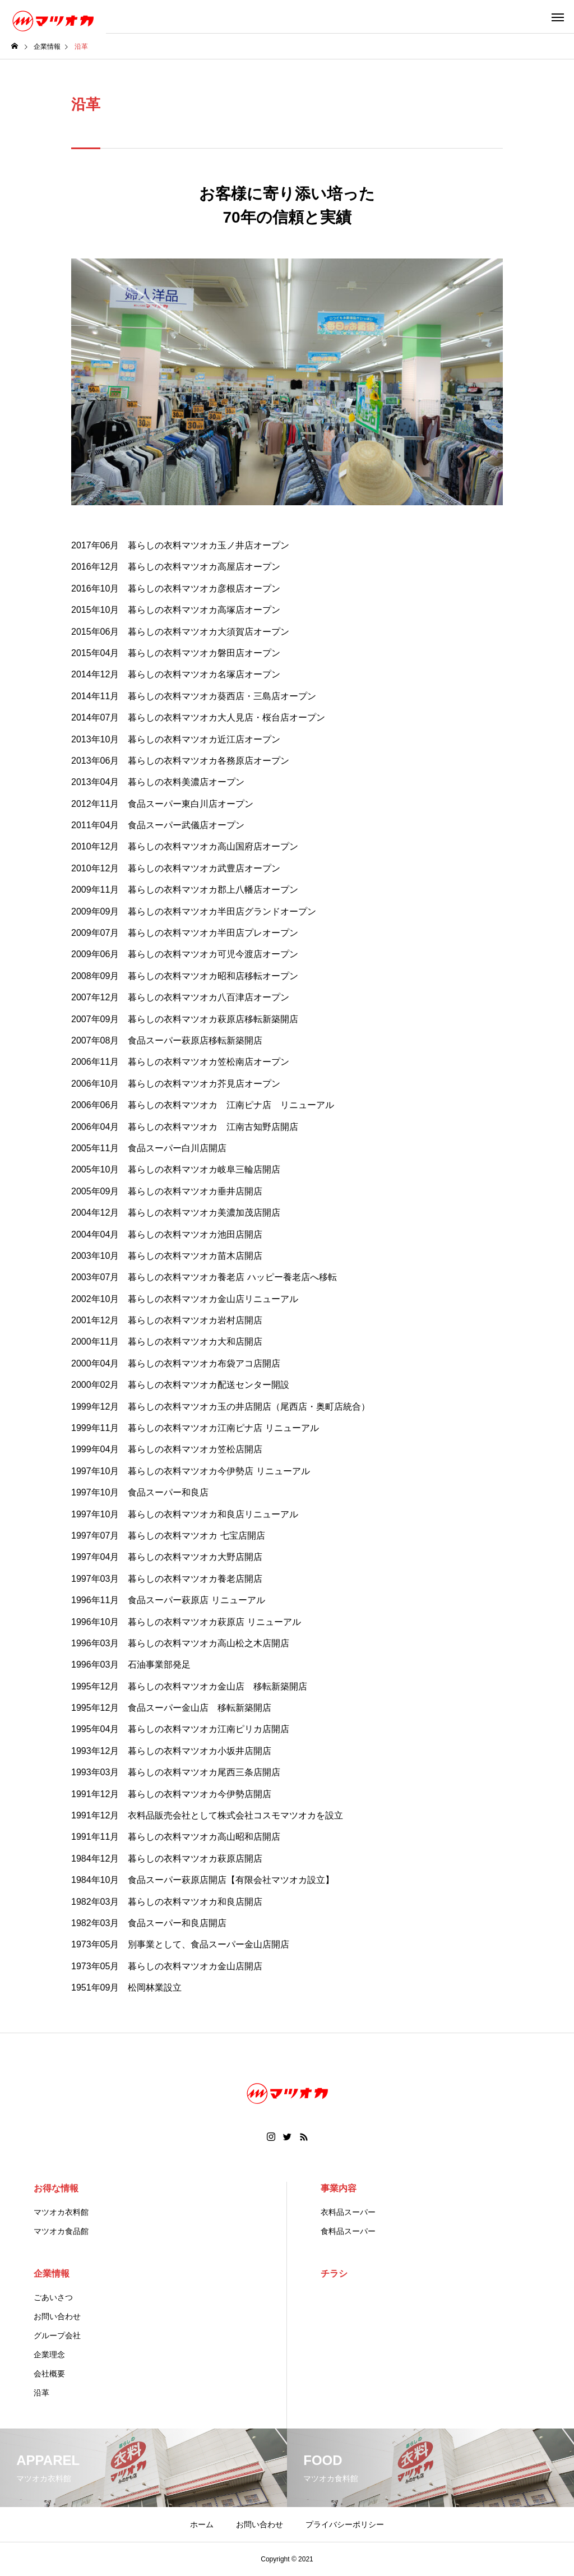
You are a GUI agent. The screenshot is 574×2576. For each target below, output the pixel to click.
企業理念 (49, 2354)
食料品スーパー (348, 2231)
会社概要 (49, 2373)
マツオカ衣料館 (61, 2212)
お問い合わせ (57, 2316)
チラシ (334, 2273)
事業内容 (339, 2188)
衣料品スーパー (348, 2212)
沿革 (41, 2392)
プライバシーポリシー (344, 2524)
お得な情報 (56, 2188)
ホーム (202, 2524)
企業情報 (52, 2273)
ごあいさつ (53, 2297)
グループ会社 (57, 2335)
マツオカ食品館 (61, 2231)
